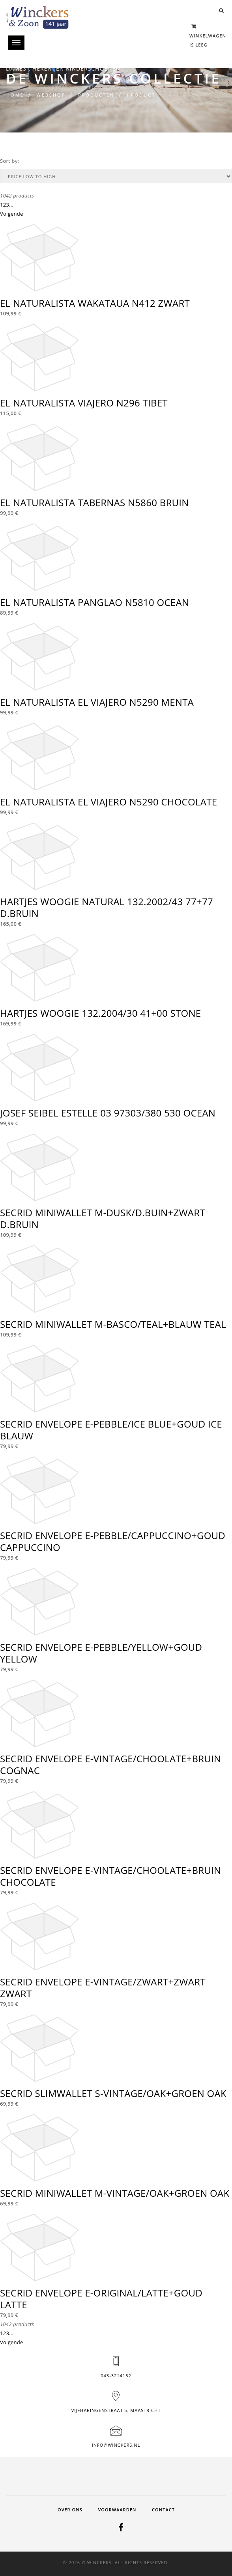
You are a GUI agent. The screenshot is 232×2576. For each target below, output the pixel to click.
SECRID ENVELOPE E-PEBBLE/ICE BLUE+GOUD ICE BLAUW (111, 1429)
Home (15, 95)
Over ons (70, 2510)
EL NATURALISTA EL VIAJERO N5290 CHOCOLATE (108, 801)
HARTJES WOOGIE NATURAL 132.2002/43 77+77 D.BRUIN (106, 907)
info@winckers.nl (116, 2445)
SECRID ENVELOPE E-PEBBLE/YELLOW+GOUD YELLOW (101, 1652)
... (11, 204)
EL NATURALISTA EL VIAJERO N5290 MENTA (97, 701)
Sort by (9, 160)
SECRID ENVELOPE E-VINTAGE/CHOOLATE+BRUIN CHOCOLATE (110, 1876)
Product (141, 95)
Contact (163, 2510)
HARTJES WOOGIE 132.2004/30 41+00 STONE (100, 1013)
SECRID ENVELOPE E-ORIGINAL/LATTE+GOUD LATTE (101, 2298)
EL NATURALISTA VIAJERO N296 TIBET (84, 402)
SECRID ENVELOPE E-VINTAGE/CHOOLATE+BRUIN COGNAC (110, 1764)
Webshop (50, 95)
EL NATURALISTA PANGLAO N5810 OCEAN (94, 602)
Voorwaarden (117, 2510)
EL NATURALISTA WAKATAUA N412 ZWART (95, 302)
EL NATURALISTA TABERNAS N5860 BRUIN (94, 502)
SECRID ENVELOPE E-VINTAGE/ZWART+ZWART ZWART (103, 1987)
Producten (96, 95)
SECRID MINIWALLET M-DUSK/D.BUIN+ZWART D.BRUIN (102, 1218)
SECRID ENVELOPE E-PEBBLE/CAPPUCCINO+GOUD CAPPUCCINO (112, 1541)
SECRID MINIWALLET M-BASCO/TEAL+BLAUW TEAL (113, 1324)
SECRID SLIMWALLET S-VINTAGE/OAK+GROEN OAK (113, 2093)
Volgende (11, 213)
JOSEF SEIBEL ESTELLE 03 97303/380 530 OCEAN (107, 1112)
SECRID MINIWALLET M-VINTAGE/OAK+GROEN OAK (114, 2192)
